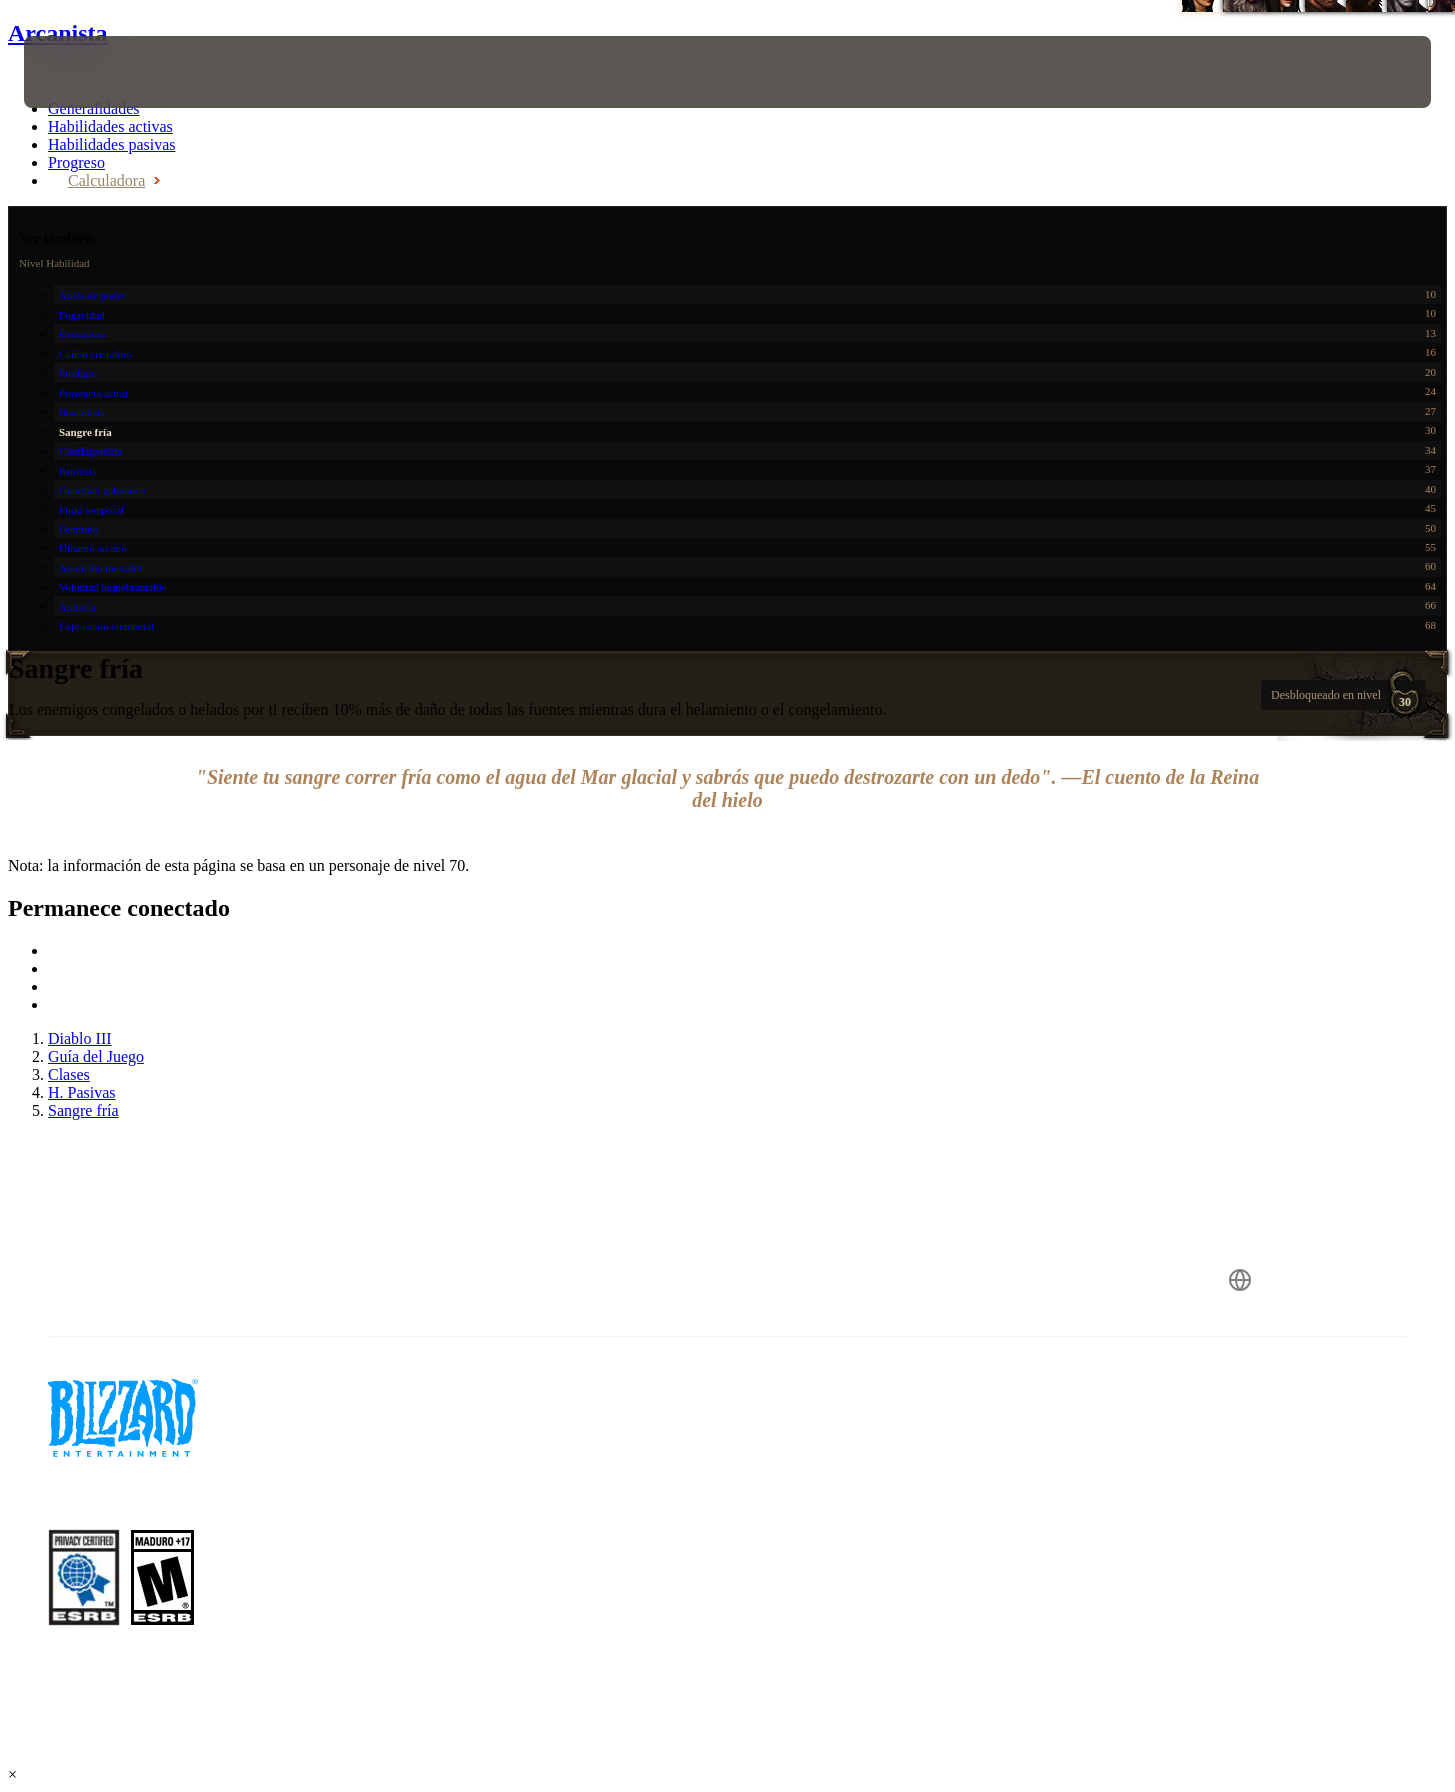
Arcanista (58, 33)
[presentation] (98, 72)
